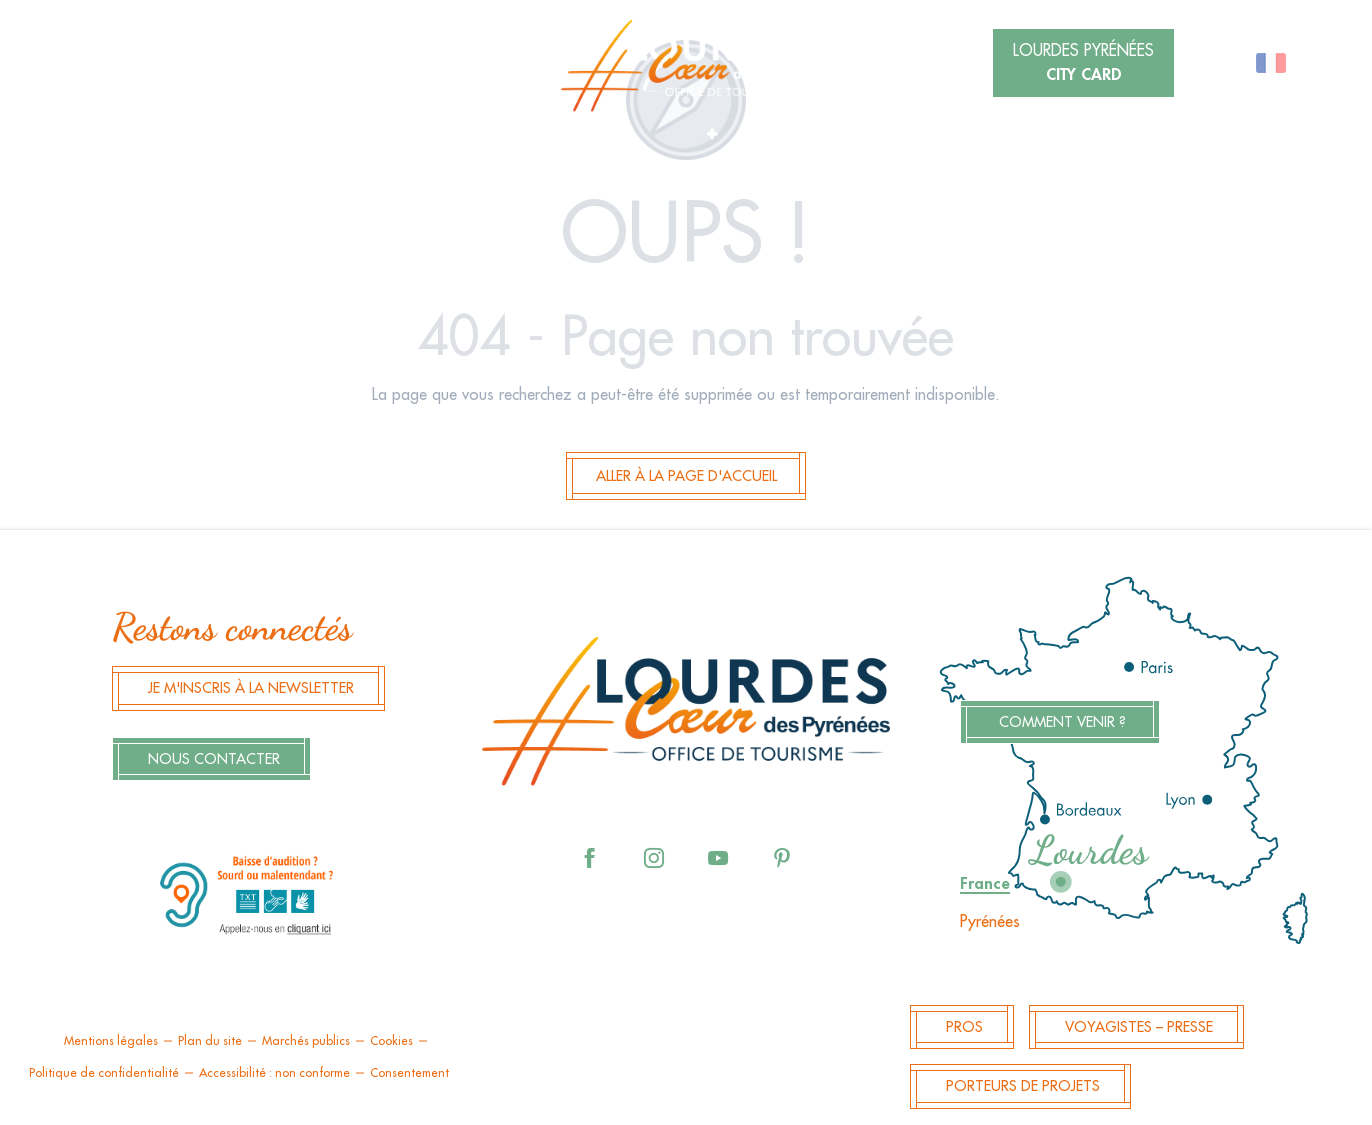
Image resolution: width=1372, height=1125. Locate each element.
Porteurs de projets (1023, 1086)
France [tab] (985, 884)
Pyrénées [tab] (990, 922)
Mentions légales (111, 1041)
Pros (964, 1027)
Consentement (409, 1073)
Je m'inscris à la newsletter (251, 688)
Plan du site (210, 1041)
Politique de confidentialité (104, 1073)
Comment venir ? (1062, 722)
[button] (310, 65)
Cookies (391, 1041)
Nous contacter (214, 759)
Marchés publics (306, 1041)
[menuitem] (686, 66)
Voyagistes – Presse (1139, 1027)
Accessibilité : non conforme (274, 1073)
